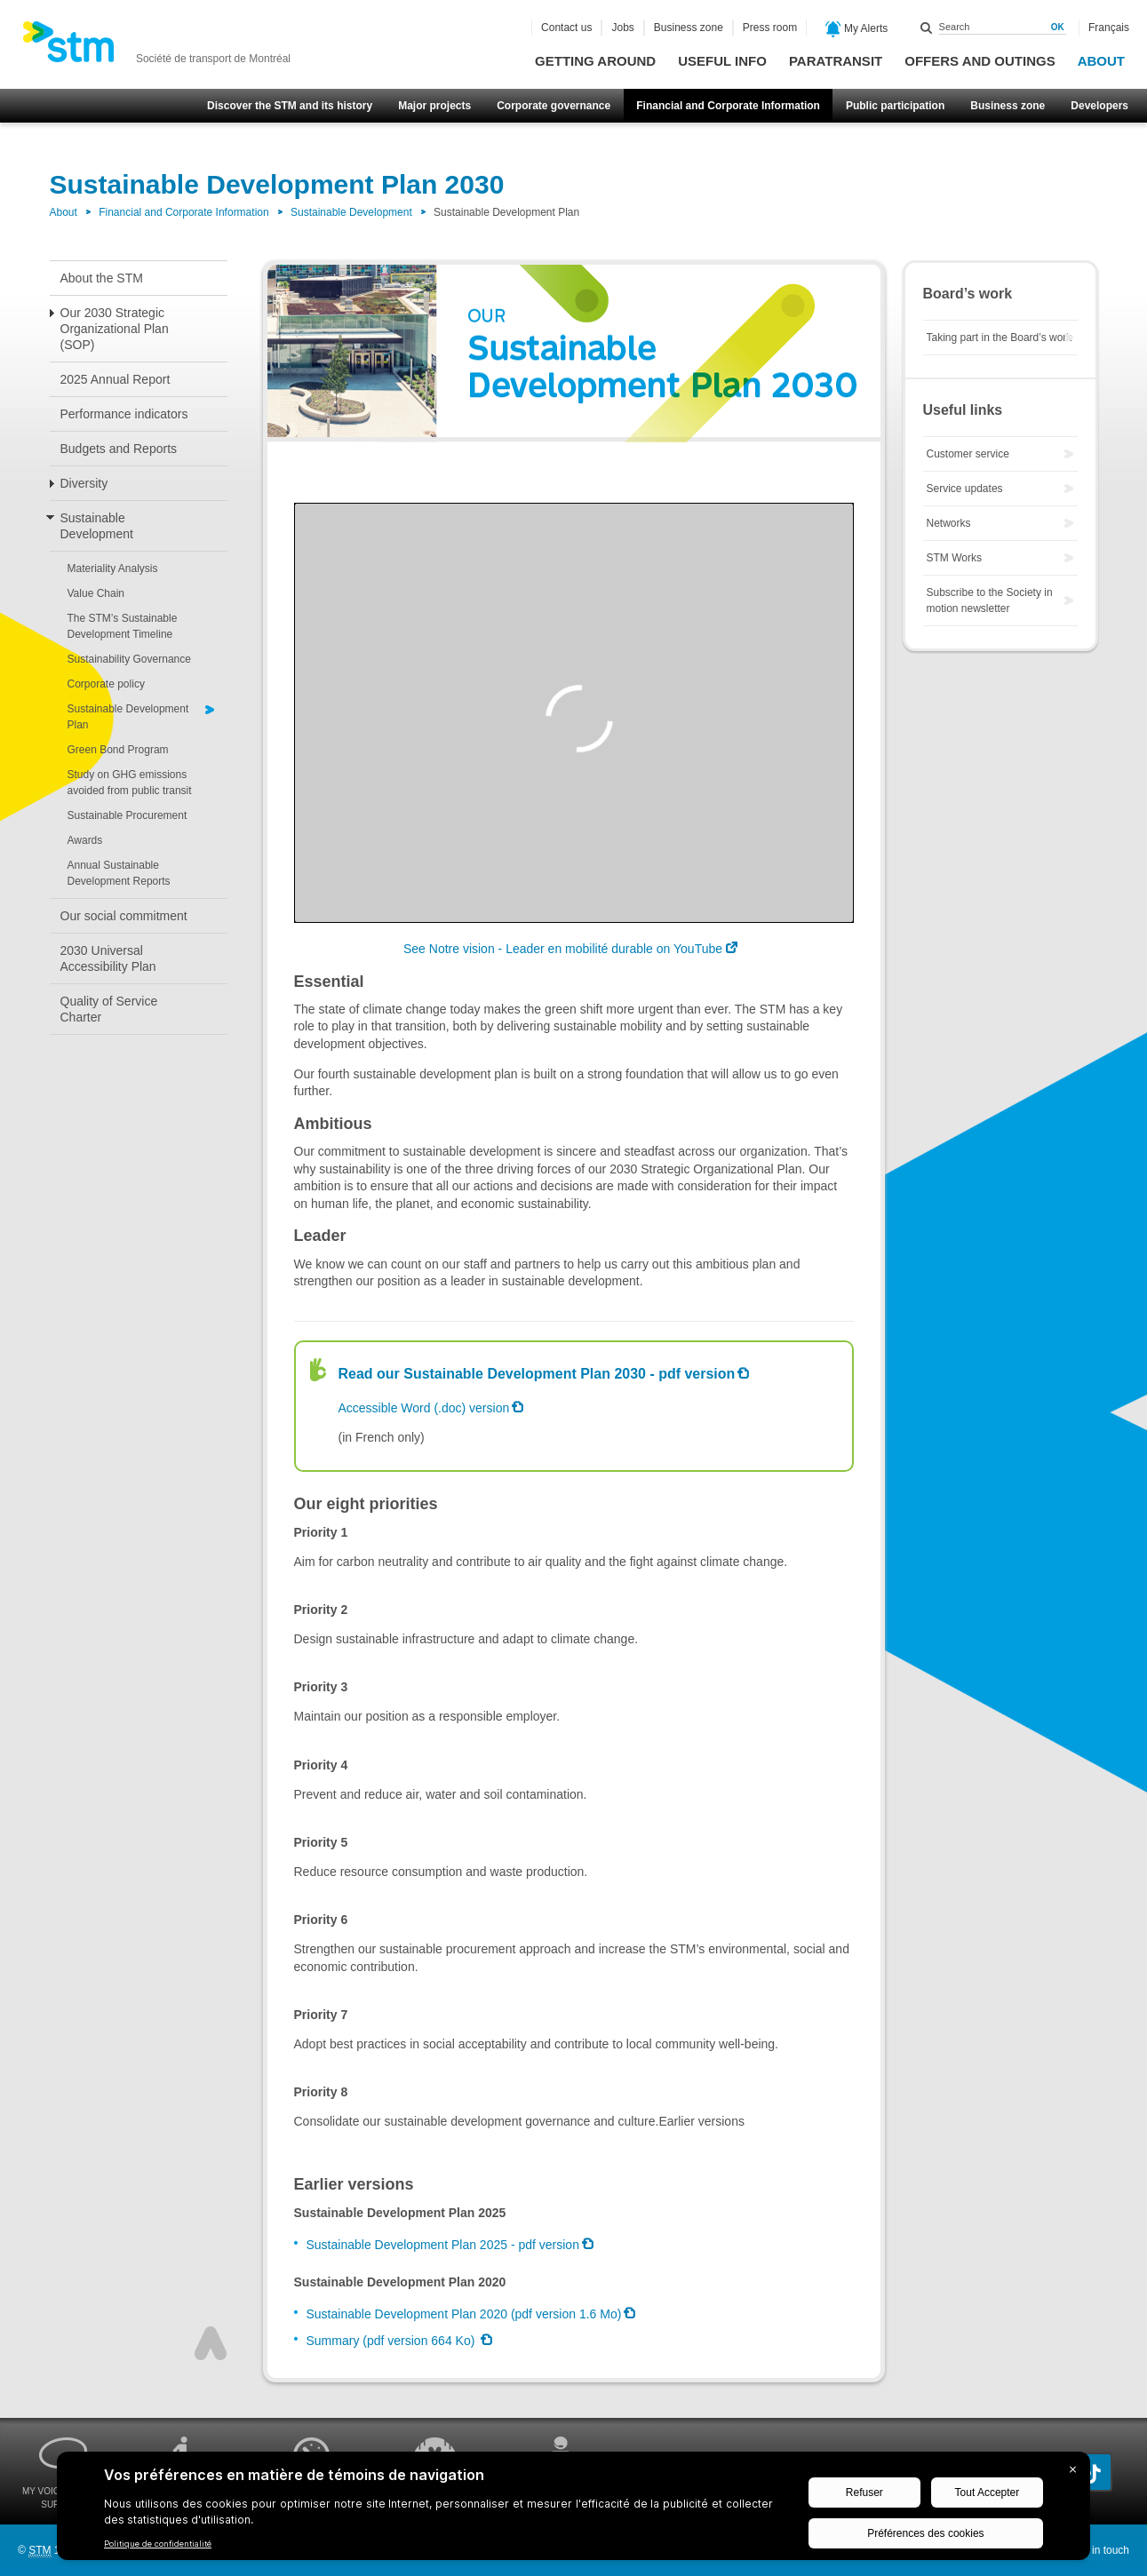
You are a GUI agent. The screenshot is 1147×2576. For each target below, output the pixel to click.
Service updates (965, 488)
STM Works (954, 558)
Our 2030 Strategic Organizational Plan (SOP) (114, 329)
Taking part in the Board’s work (999, 337)
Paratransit (835, 60)
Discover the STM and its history (289, 105)
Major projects (434, 105)
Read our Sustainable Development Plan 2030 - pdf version (537, 1373)
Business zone (1007, 105)
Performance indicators (124, 414)
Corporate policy (106, 684)
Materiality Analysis (113, 568)
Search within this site (927, 27)
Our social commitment (123, 916)
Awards (85, 840)
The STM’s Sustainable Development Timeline (123, 626)
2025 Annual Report (115, 379)
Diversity (84, 483)
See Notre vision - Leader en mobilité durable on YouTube (562, 949)
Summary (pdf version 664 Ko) (393, 2341)
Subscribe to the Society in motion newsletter (990, 600)
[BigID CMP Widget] (573, 2510)
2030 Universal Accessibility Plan (108, 958)
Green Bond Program (118, 749)
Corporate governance (553, 105)
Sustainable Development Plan (128, 717)
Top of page (211, 2343)
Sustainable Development (351, 212)
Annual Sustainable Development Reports (119, 873)
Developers (1099, 105)
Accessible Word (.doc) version (424, 1408)
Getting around (595, 60)
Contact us (566, 27)
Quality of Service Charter (109, 1009)
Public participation (895, 105)
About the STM (101, 278)
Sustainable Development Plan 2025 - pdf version (443, 2245)
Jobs (622, 27)
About (1101, 60)
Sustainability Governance (129, 659)
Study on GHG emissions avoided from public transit (130, 782)
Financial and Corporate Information (728, 105)
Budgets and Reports (119, 448)
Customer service (968, 454)
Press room (770, 27)
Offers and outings (979, 60)
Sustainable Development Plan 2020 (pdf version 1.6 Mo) (464, 2314)
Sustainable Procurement (127, 815)
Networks (949, 523)
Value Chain (96, 593)
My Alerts (856, 29)
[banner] (156, 47)
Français (1108, 27)
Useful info (722, 60)
